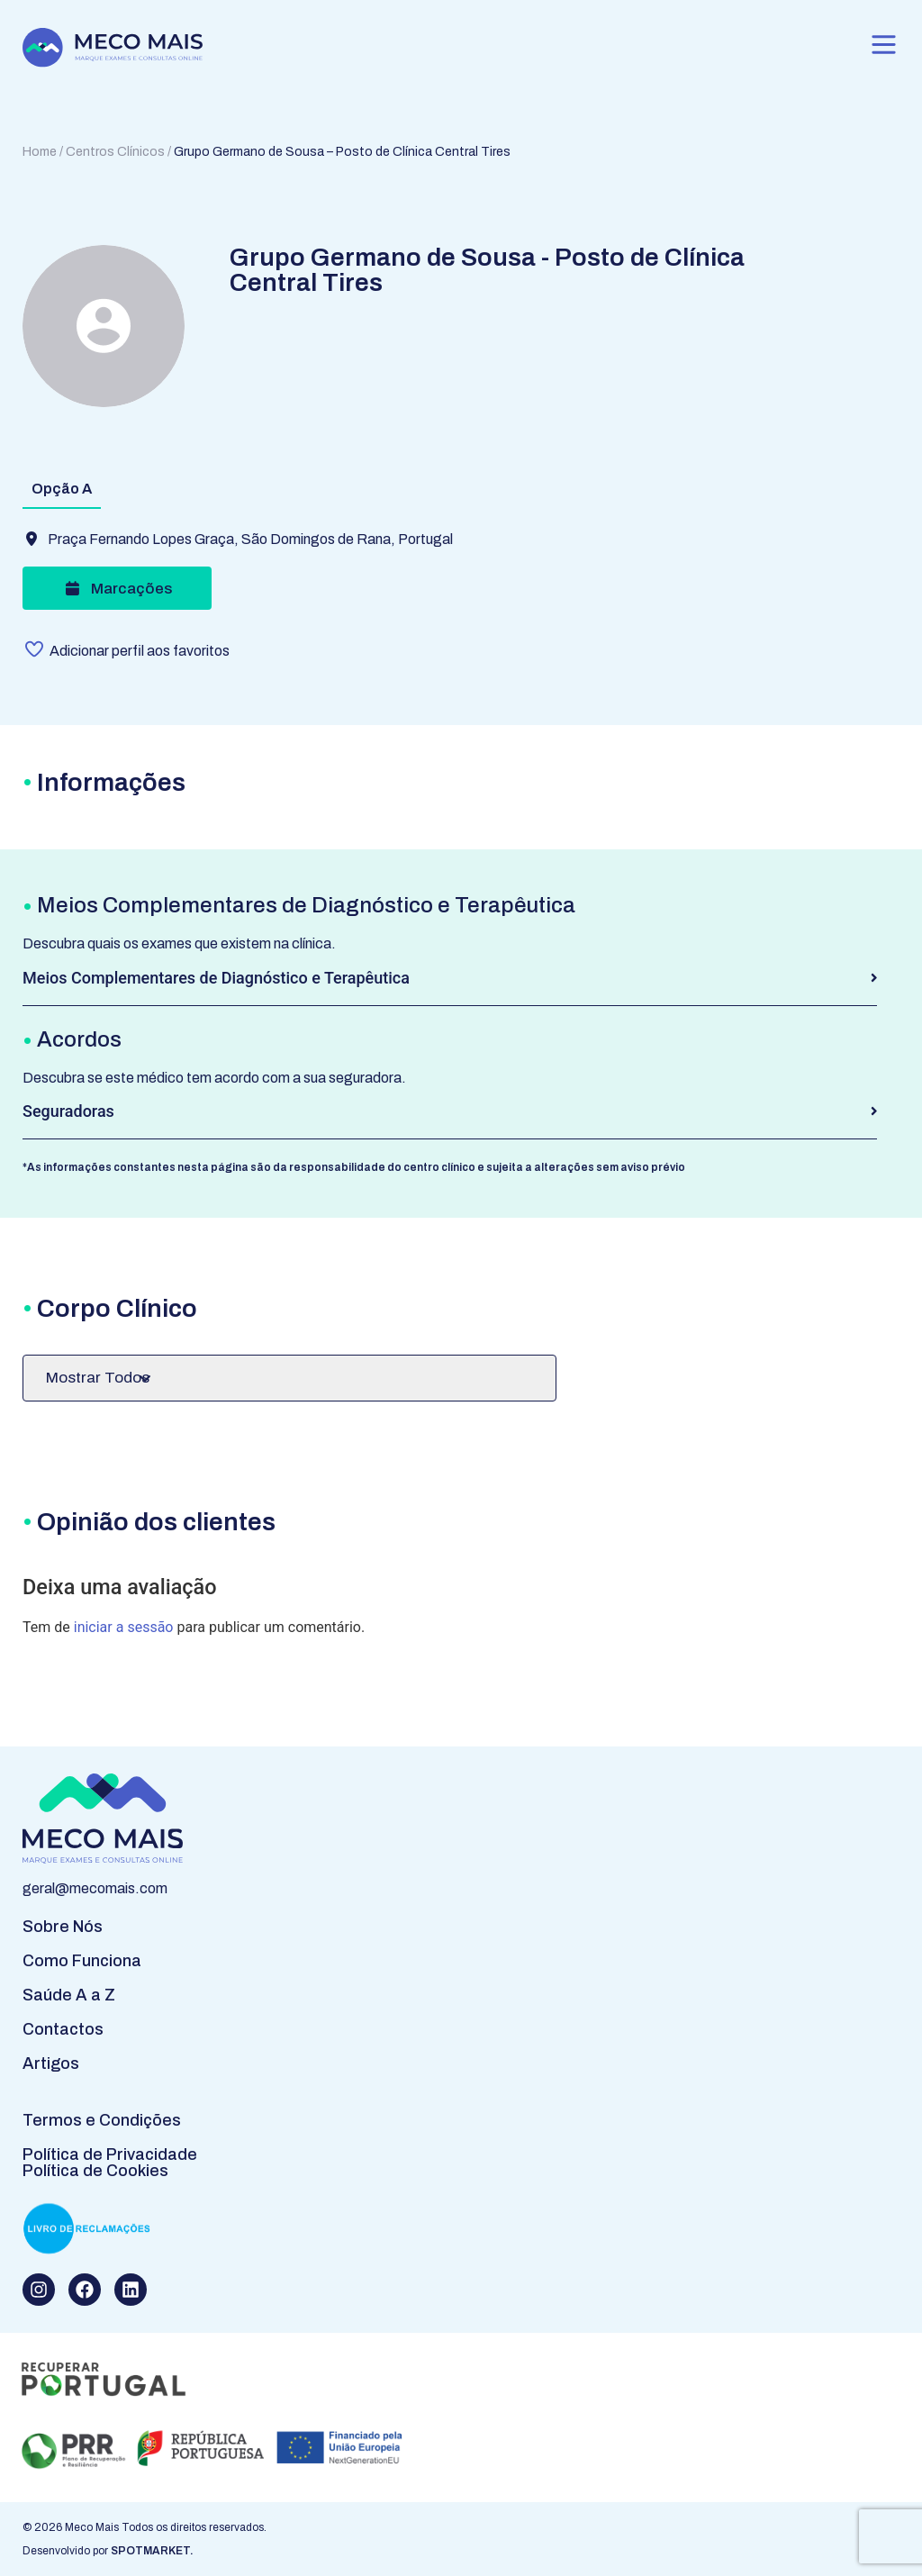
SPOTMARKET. (152, 2550)
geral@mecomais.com (95, 1888)
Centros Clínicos (115, 152)
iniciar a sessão (124, 1627)
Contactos (63, 2029)
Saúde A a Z (69, 1995)
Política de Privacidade (110, 2154)
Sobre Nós (63, 1927)
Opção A (62, 488)
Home (40, 152)
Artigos (51, 2063)
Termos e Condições (102, 2120)
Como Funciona (82, 1961)
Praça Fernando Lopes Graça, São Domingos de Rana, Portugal (250, 539)
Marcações (116, 588)
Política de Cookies (95, 2171)
